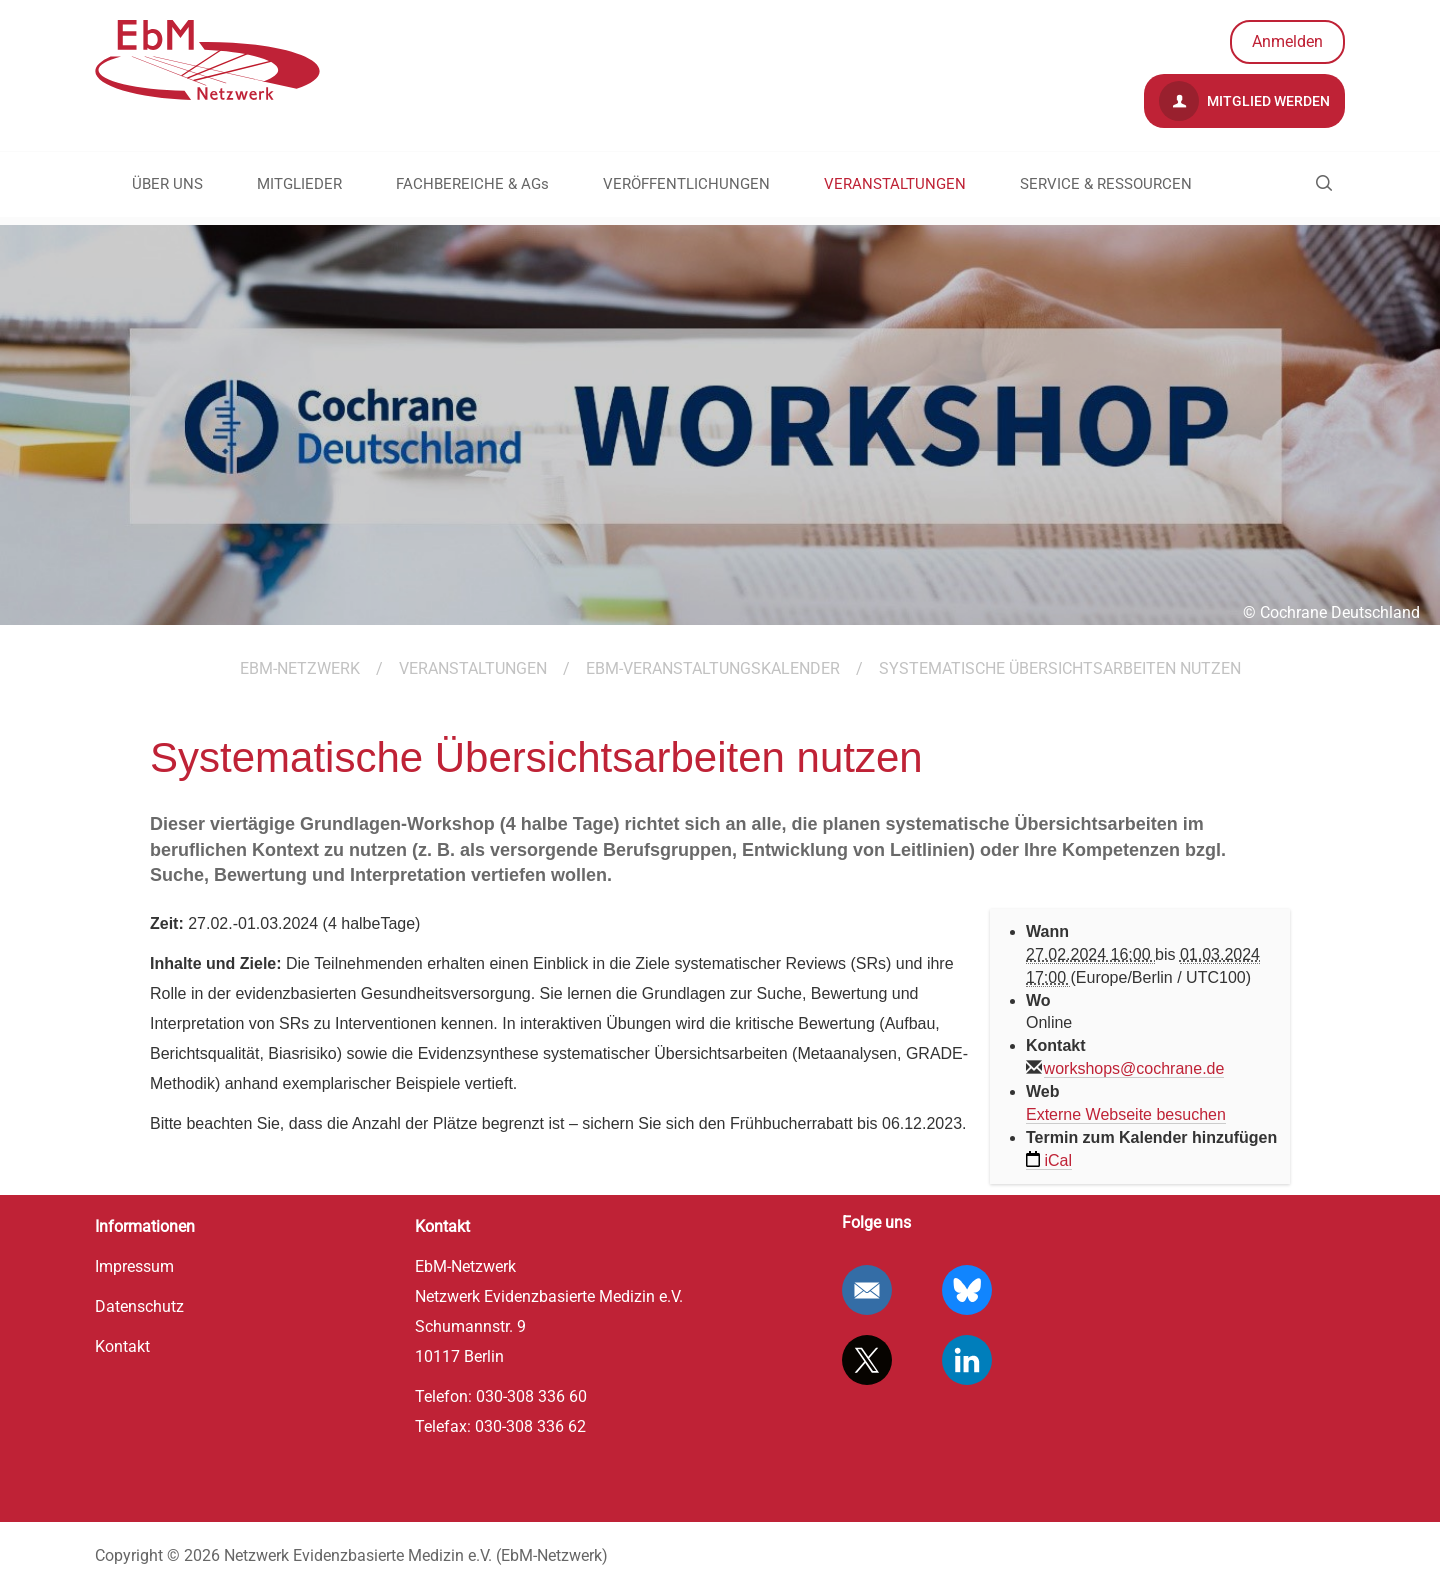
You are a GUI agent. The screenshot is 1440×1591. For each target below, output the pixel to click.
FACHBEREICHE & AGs (472, 184)
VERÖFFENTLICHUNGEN (686, 184)
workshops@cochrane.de (1134, 1068)
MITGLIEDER (299, 184)
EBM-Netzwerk (300, 668)
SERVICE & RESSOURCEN (1106, 184)
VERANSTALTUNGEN (895, 184)
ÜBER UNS (167, 184)
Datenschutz (139, 1306)
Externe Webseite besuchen (1126, 1114)
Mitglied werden (1244, 101)
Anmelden (1287, 41)
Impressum (134, 1266)
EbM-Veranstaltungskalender (713, 668)
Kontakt (122, 1346)
